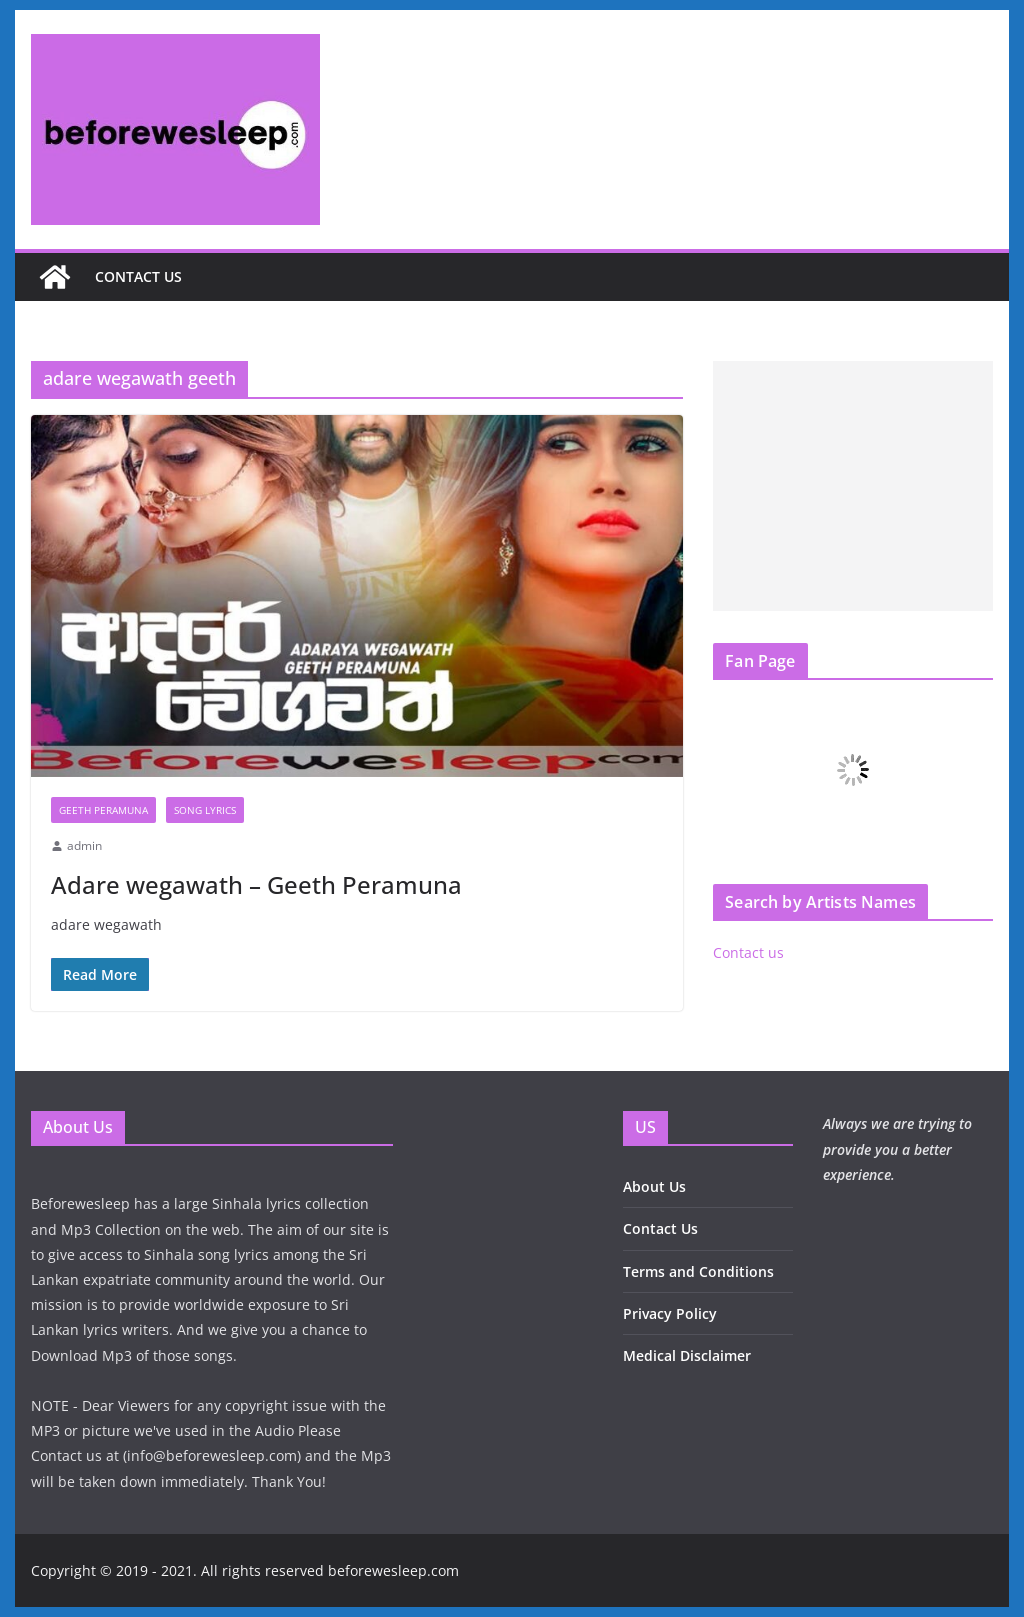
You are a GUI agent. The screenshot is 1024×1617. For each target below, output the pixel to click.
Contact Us (660, 1228)
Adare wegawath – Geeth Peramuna (256, 884)
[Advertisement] (852, 486)
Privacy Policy (670, 1313)
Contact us (138, 276)
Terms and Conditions (698, 1271)
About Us (654, 1186)
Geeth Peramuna (103, 810)
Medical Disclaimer (687, 1355)
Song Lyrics (205, 810)
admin (84, 845)
